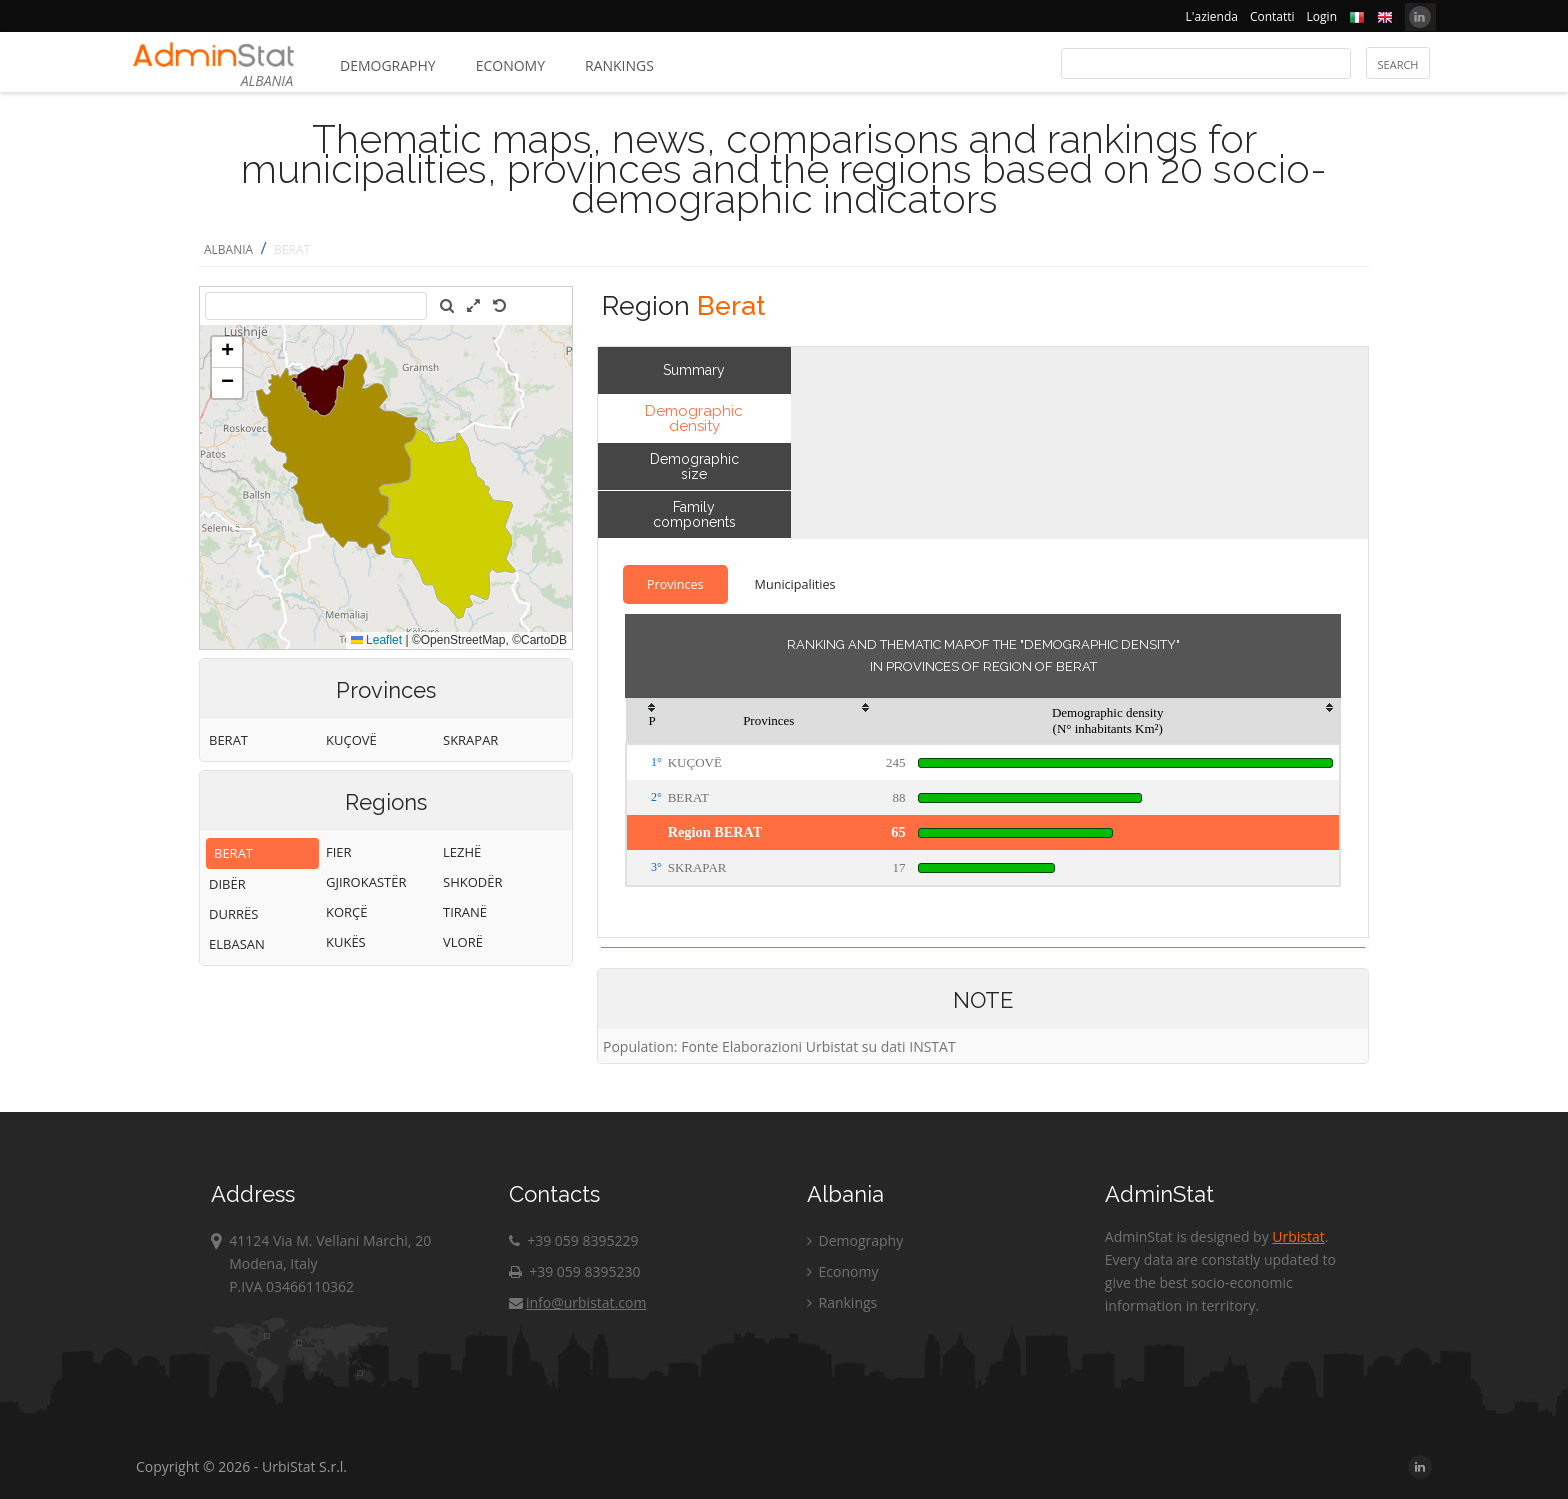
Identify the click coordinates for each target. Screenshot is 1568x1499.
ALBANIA (228, 249)
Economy (510, 65)
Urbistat (1298, 1236)
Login (1322, 16)
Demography (388, 65)
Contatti (1272, 16)
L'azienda (1212, 16)
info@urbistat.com (577, 1302)
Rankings (619, 65)
